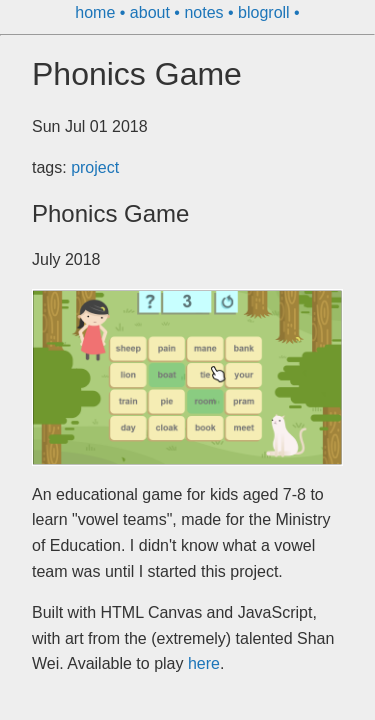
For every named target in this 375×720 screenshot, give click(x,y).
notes (206, 12)
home (97, 12)
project (95, 167)
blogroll (266, 12)
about (152, 12)
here (204, 663)
